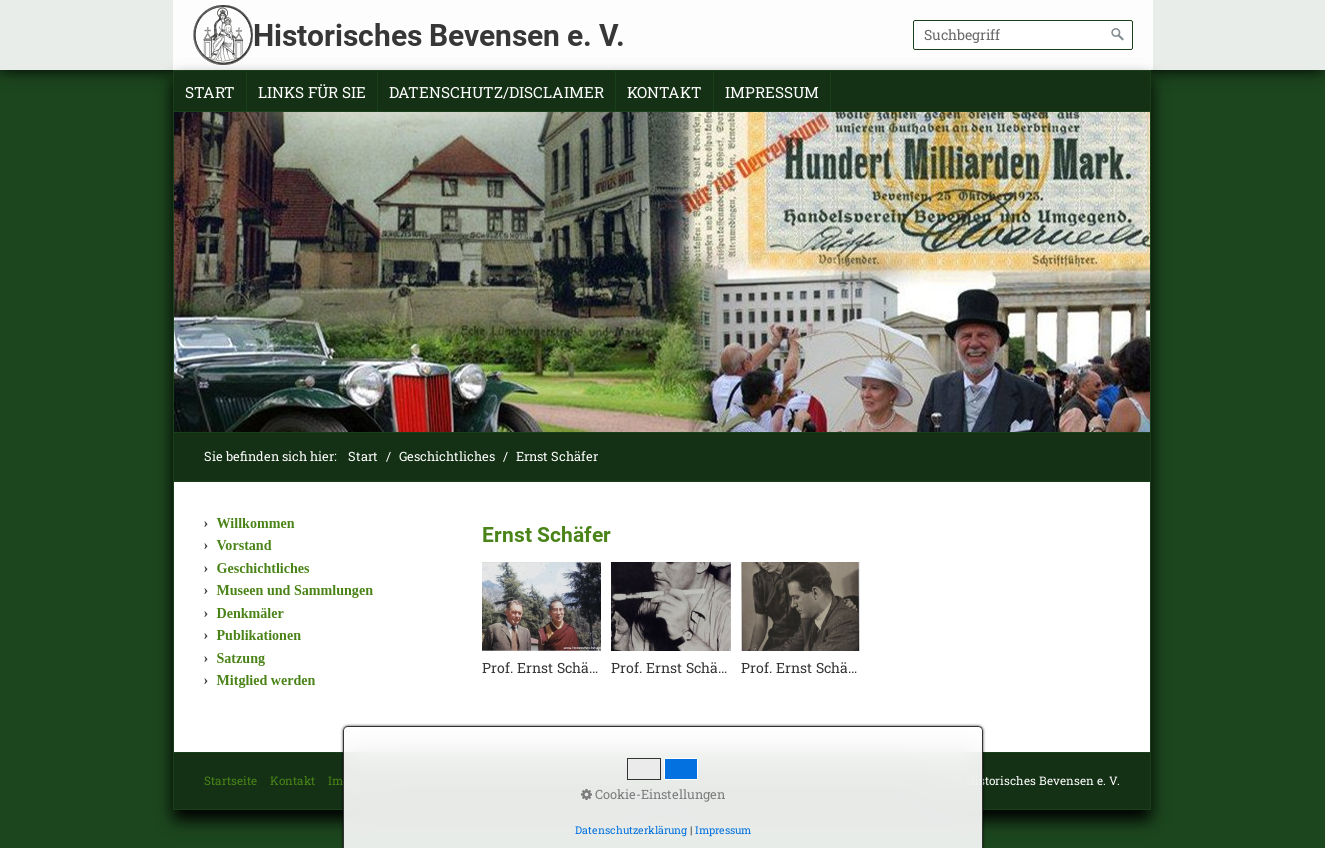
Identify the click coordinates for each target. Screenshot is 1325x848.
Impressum (772, 92)
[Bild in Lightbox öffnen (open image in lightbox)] (542, 607)
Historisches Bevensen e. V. (439, 35)
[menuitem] (210, 93)
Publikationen (259, 635)
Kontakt (664, 92)
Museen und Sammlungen (295, 590)
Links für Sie (312, 92)
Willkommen (256, 523)
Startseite (230, 780)
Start (210, 92)
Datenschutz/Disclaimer (496, 92)
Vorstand (244, 545)
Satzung (241, 658)
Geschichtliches (263, 568)
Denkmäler (250, 613)
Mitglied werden (266, 680)
